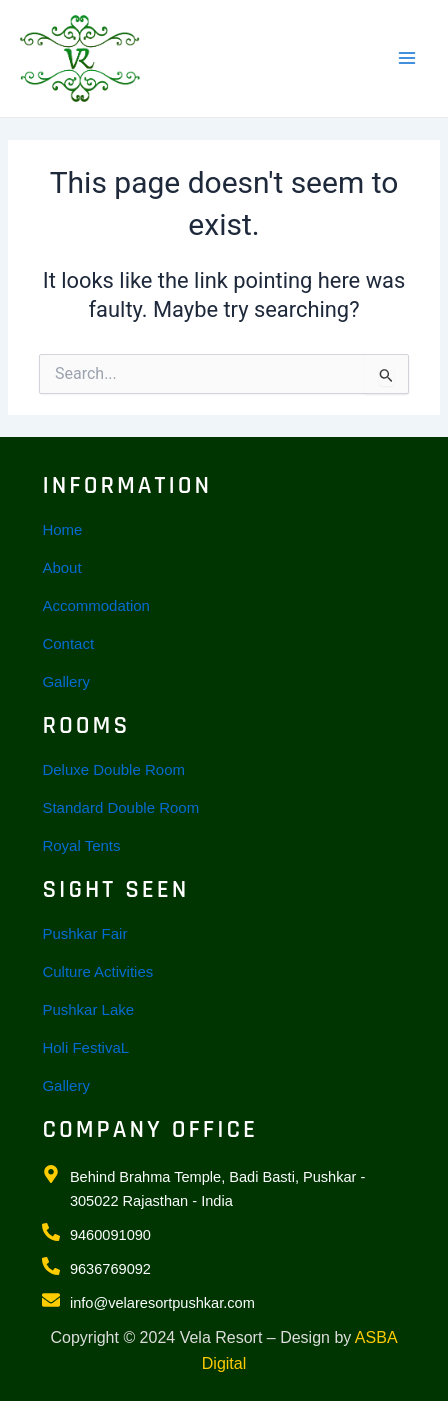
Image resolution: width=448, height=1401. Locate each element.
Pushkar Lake (88, 1009)
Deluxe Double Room (113, 769)
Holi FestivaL (85, 1047)
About (61, 567)
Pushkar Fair (84, 933)
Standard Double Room (120, 807)
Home (62, 529)
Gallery (66, 681)
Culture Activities (97, 971)
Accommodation (96, 605)
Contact (68, 643)
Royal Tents (81, 845)
